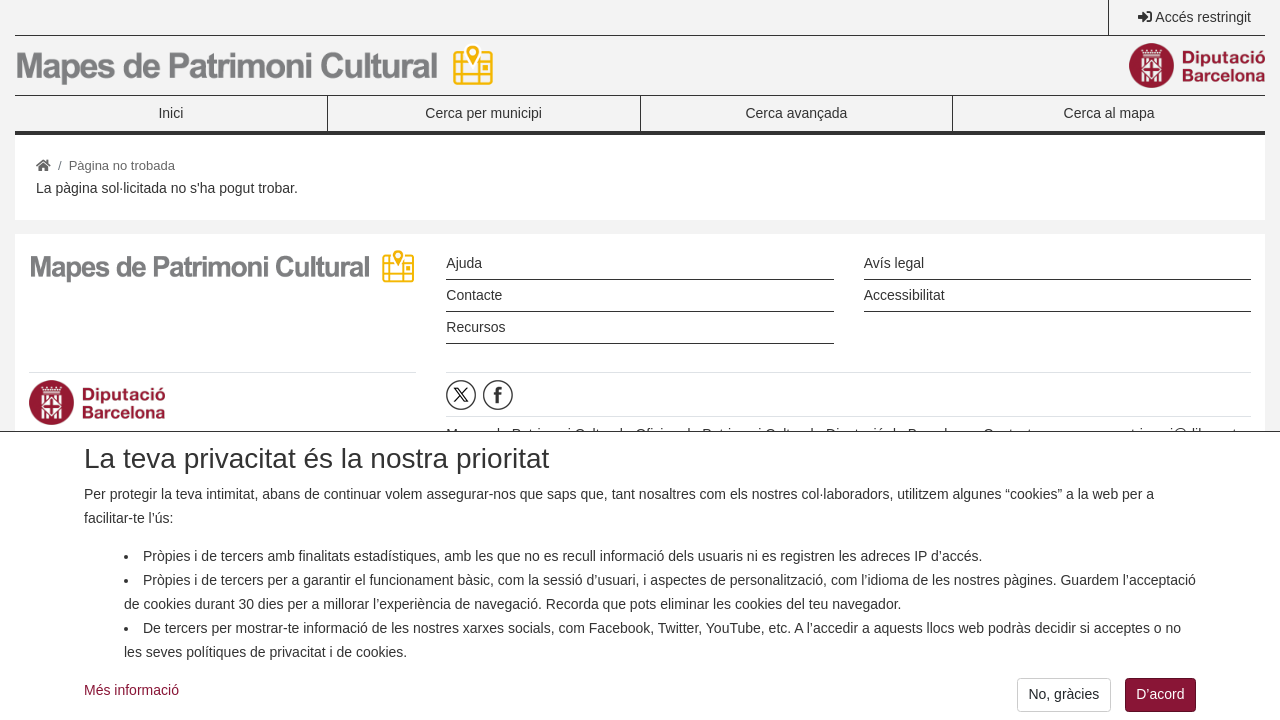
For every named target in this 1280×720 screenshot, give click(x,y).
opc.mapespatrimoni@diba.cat (1141, 434)
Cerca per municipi (483, 113)
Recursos (475, 327)
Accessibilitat (904, 295)
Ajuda (464, 263)
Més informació (131, 699)
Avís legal (894, 263)
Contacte (474, 295)
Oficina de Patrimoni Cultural (724, 434)
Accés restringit (1203, 17)
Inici (170, 113)
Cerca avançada (796, 113)
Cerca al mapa (1109, 113)
